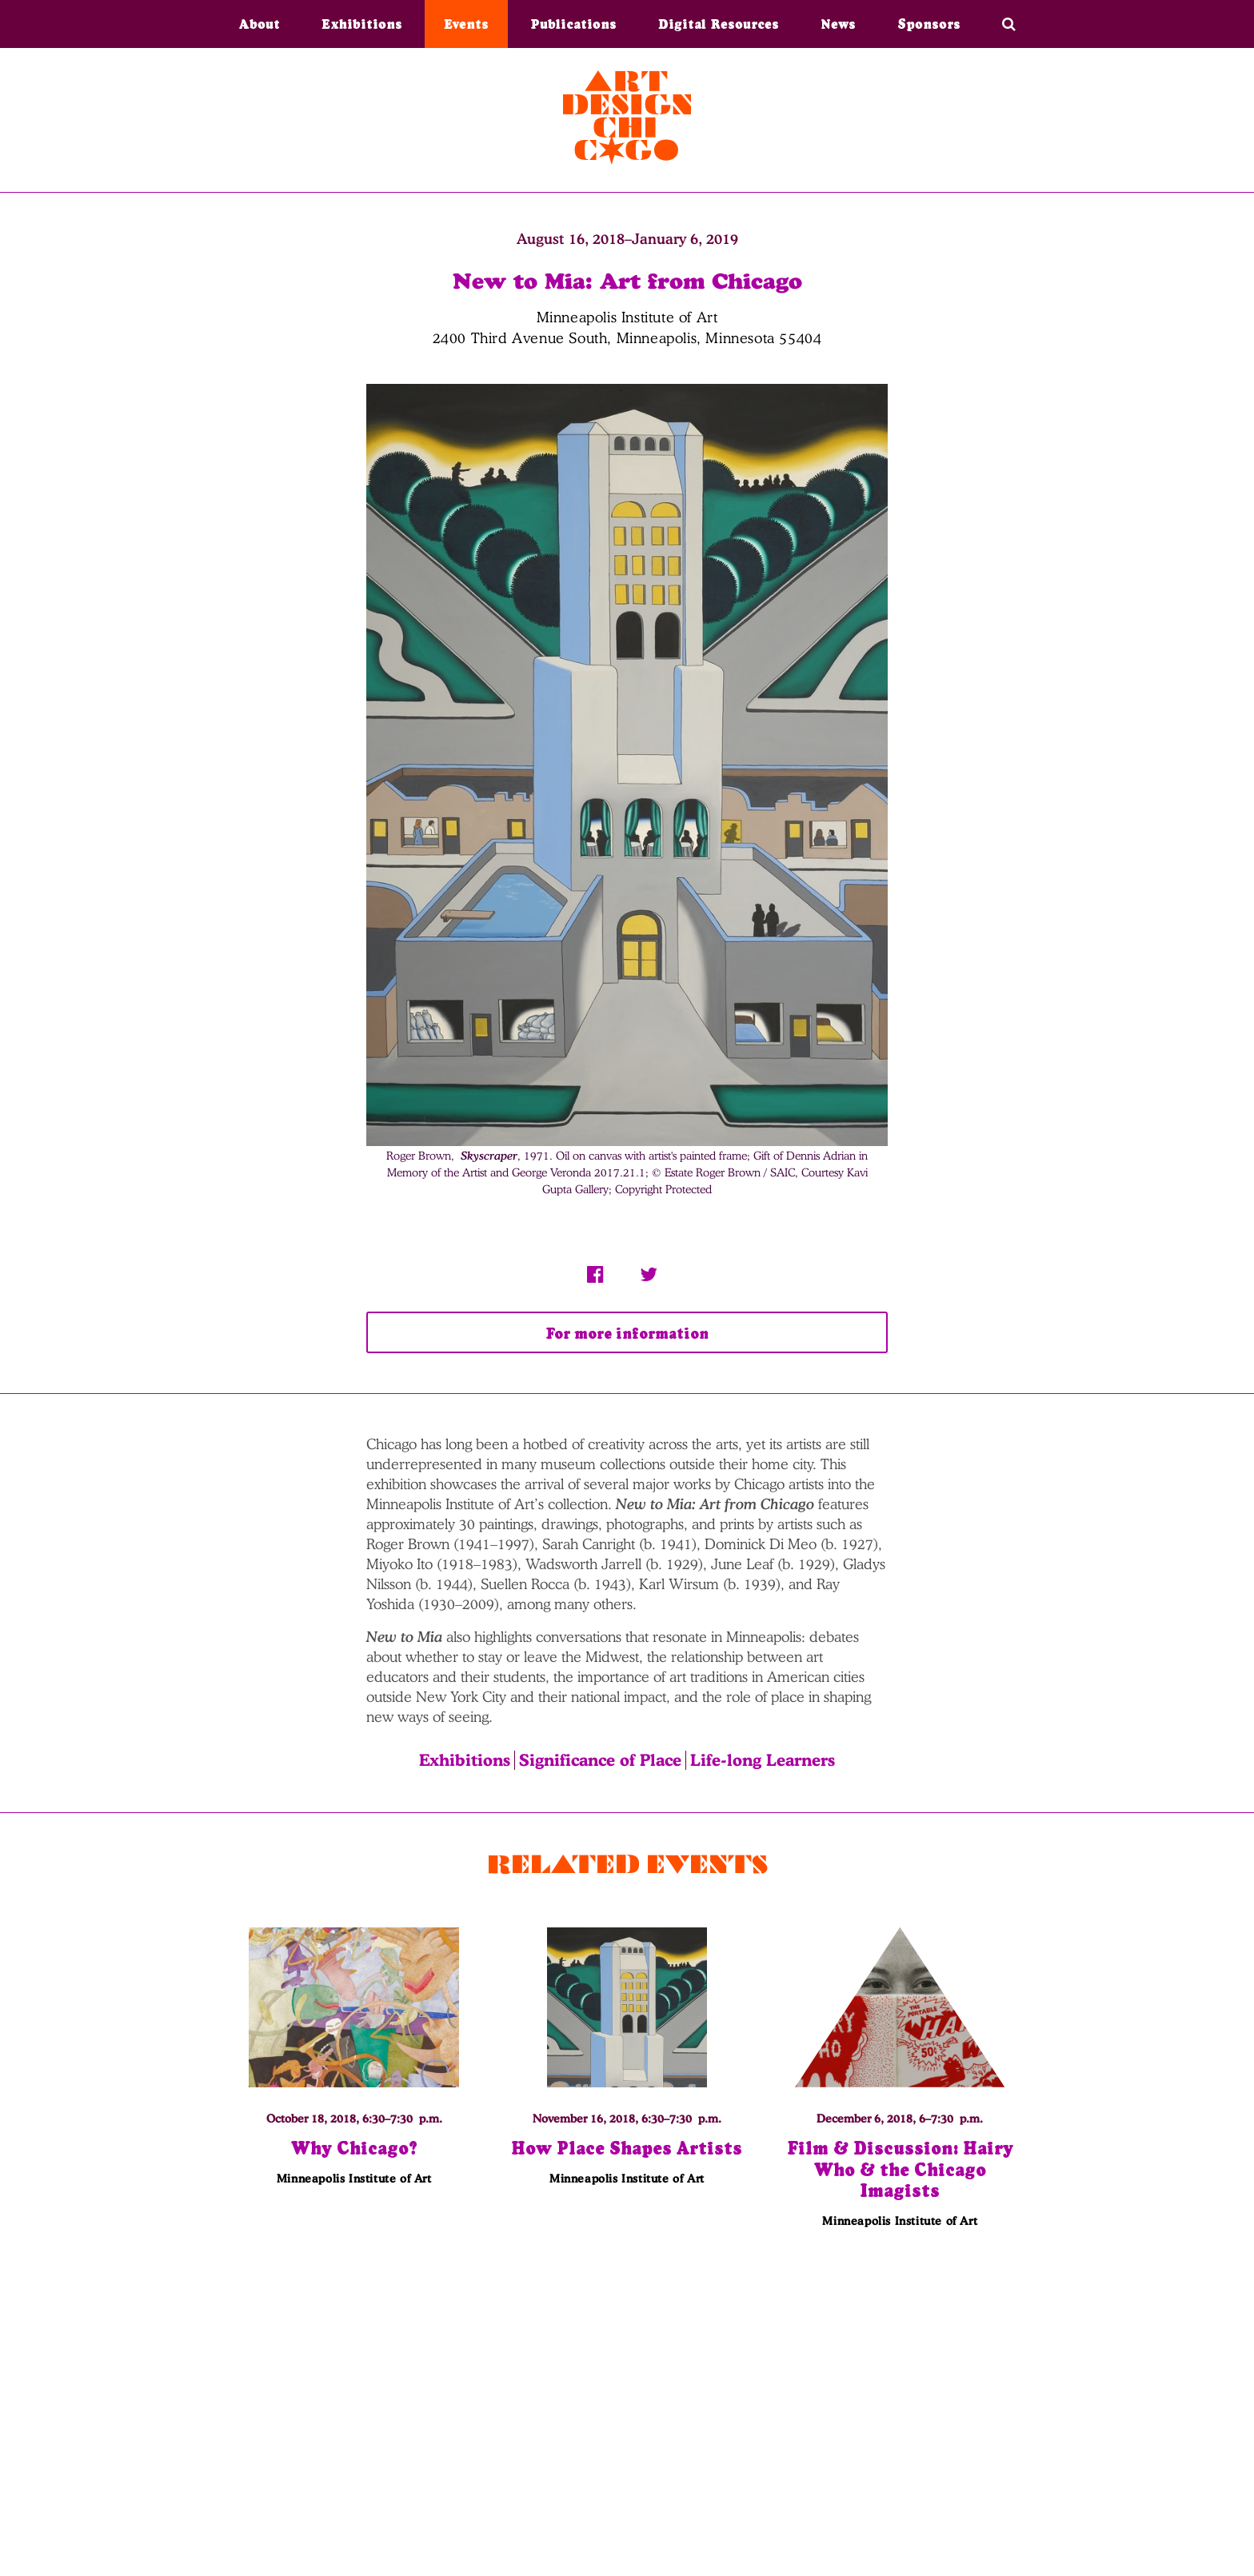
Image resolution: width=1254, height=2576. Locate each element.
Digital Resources (718, 24)
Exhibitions (361, 24)
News (838, 24)
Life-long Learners (762, 1760)
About (259, 24)
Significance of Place (600, 1760)
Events (466, 24)
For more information (627, 1333)
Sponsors (928, 24)
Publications (573, 24)
